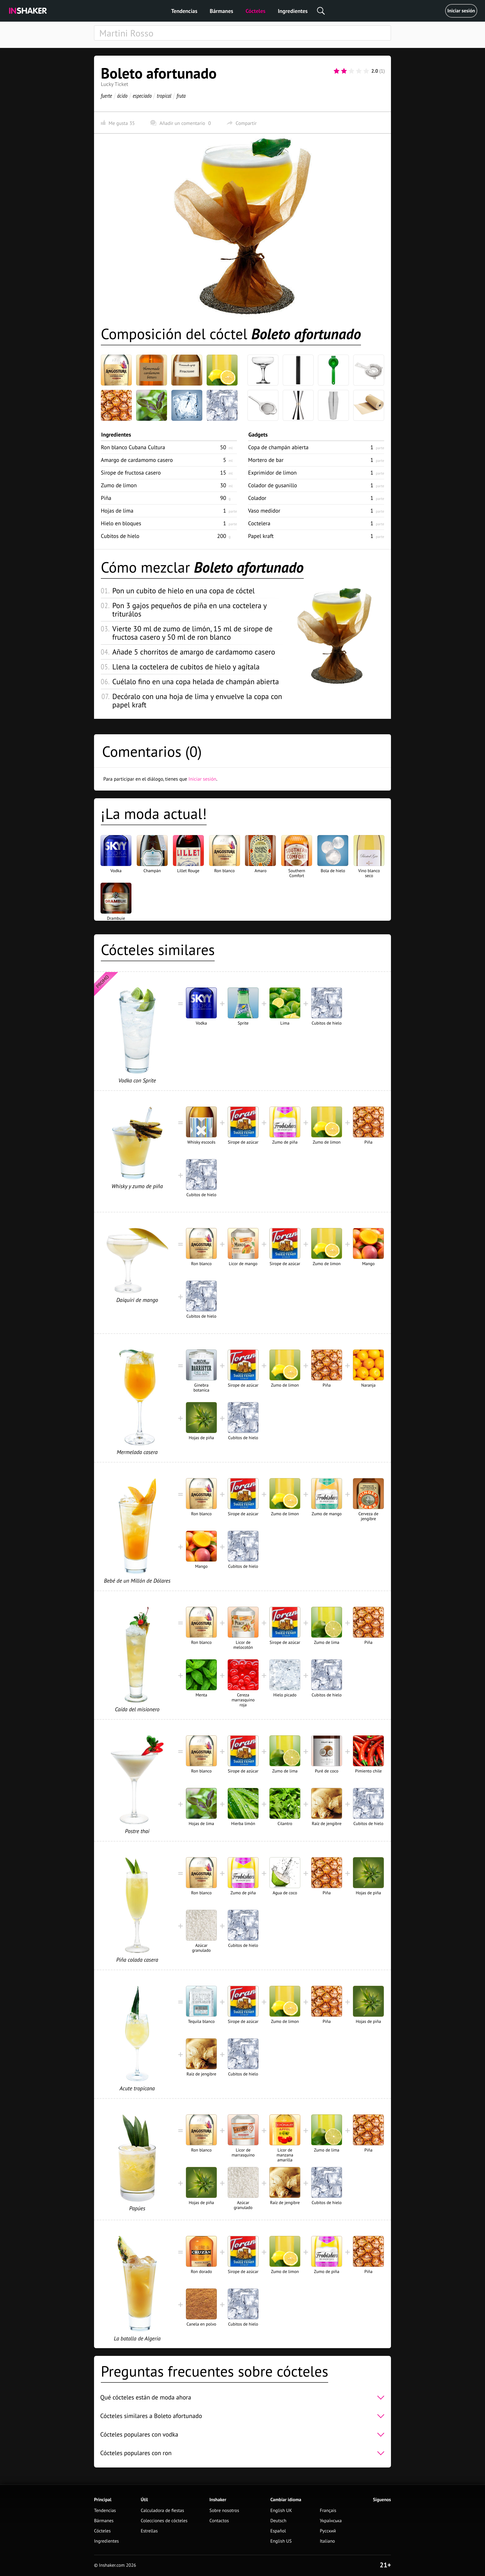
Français (328, 2511)
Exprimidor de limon (272, 472)
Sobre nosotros (224, 2511)
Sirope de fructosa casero (131, 472)
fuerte (106, 95)
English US (281, 2541)
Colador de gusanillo (272, 485)
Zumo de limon (119, 485)
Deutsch (278, 2521)
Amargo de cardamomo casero (137, 459)
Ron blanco (133, 447)
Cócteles (255, 11)
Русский (328, 2531)
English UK (281, 2511)
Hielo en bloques (121, 523)
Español (278, 2531)
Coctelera (259, 523)
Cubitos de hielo (120, 536)
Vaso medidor (264, 510)
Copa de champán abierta (278, 447)
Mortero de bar (266, 459)
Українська (331, 2521)
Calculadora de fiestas (162, 2511)
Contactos (219, 2521)
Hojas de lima (117, 510)
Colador (257, 497)
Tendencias (184, 11)
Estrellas (149, 2531)
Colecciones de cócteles (164, 2521)
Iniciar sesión (461, 11)
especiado (142, 95)
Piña (106, 497)
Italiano (327, 2541)
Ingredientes (292, 11)
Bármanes (221, 11)
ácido (122, 95)
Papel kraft (261, 536)
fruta (181, 95)
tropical (164, 95)
